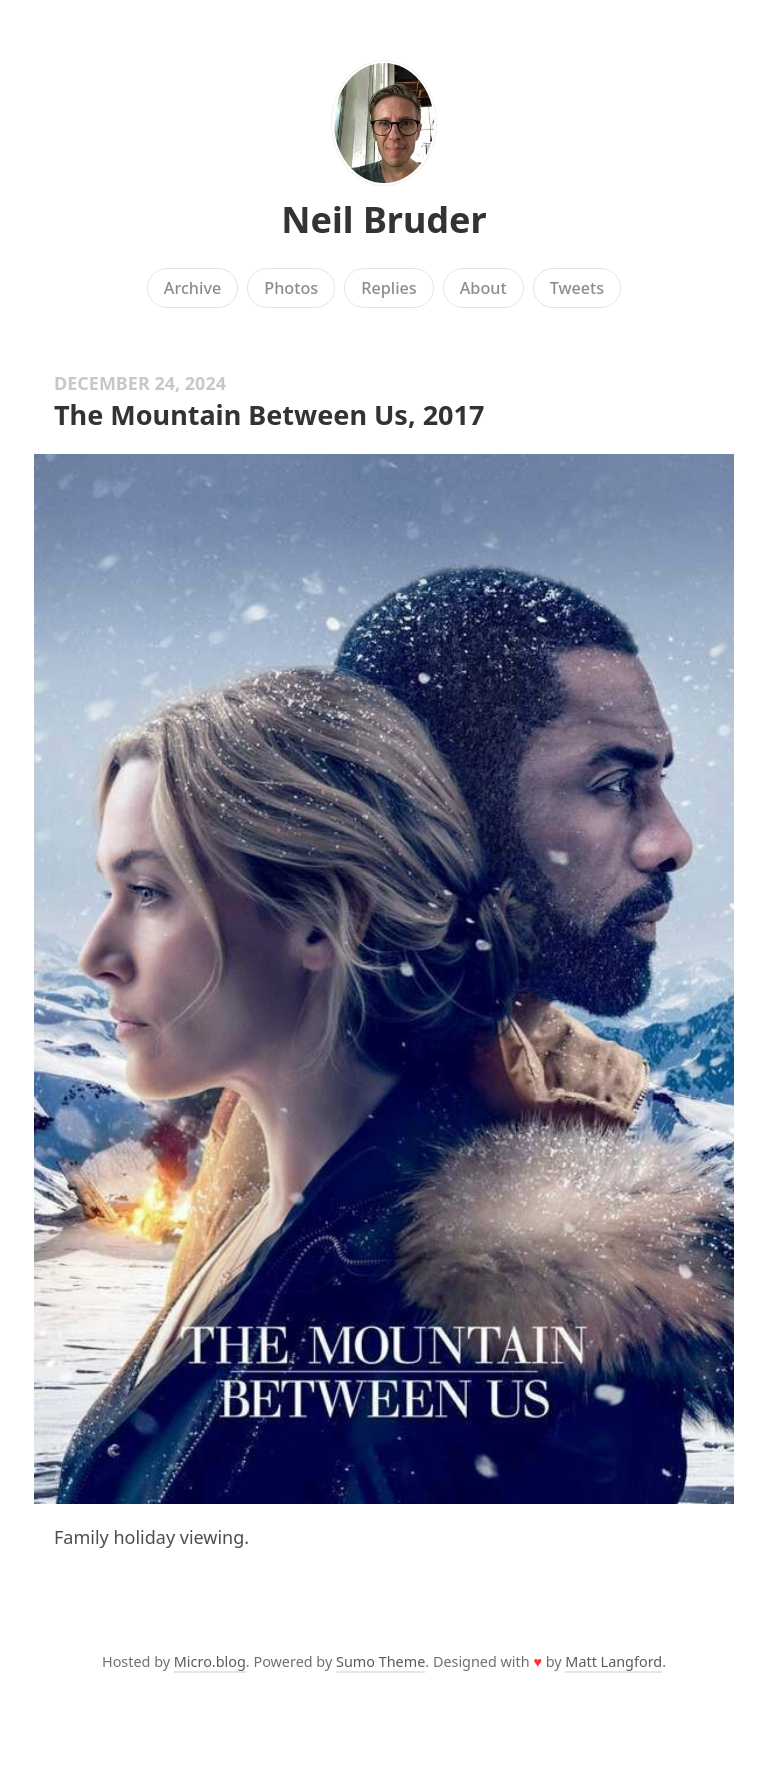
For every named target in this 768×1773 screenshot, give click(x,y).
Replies (388, 288)
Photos (291, 288)
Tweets (577, 288)
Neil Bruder (383, 219)
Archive (192, 288)
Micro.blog (210, 1661)
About (483, 288)
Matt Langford (613, 1661)
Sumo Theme (380, 1661)
